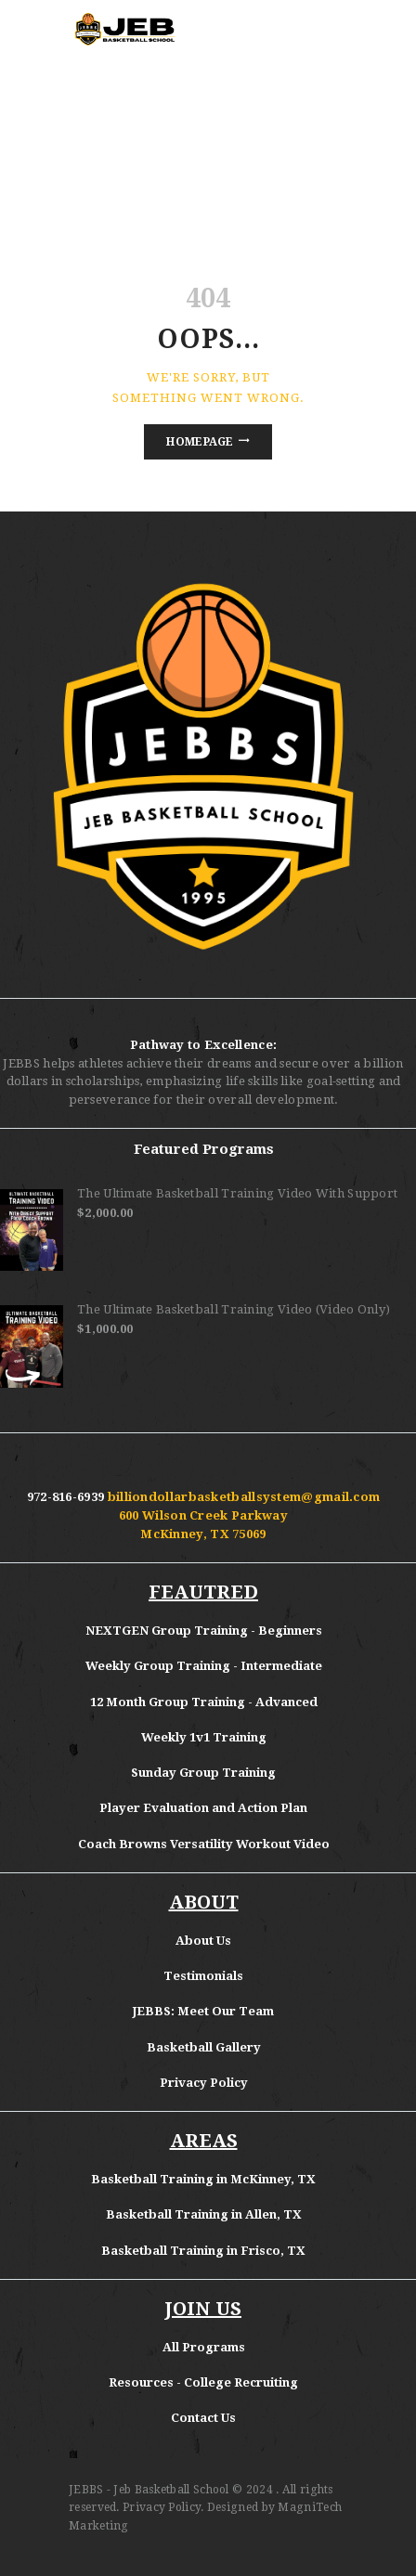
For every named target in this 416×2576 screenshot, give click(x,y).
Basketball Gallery (204, 2047)
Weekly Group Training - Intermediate (203, 1666)
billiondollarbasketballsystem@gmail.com (244, 1497)
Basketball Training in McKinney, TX (203, 2179)
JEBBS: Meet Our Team (203, 2011)
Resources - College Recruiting (203, 2382)
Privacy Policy (204, 2083)
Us (223, 1941)
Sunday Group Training (203, 1773)
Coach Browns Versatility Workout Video (204, 1844)
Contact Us (203, 2418)
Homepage (199, 441)
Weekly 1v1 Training (203, 1737)
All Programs (203, 2347)
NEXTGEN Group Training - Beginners (203, 1631)
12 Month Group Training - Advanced (204, 1702)
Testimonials (203, 1976)
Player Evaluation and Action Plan (203, 1808)
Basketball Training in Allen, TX (204, 2214)
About (196, 1941)
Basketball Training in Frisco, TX (203, 2251)
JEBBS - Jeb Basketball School (149, 2489)
